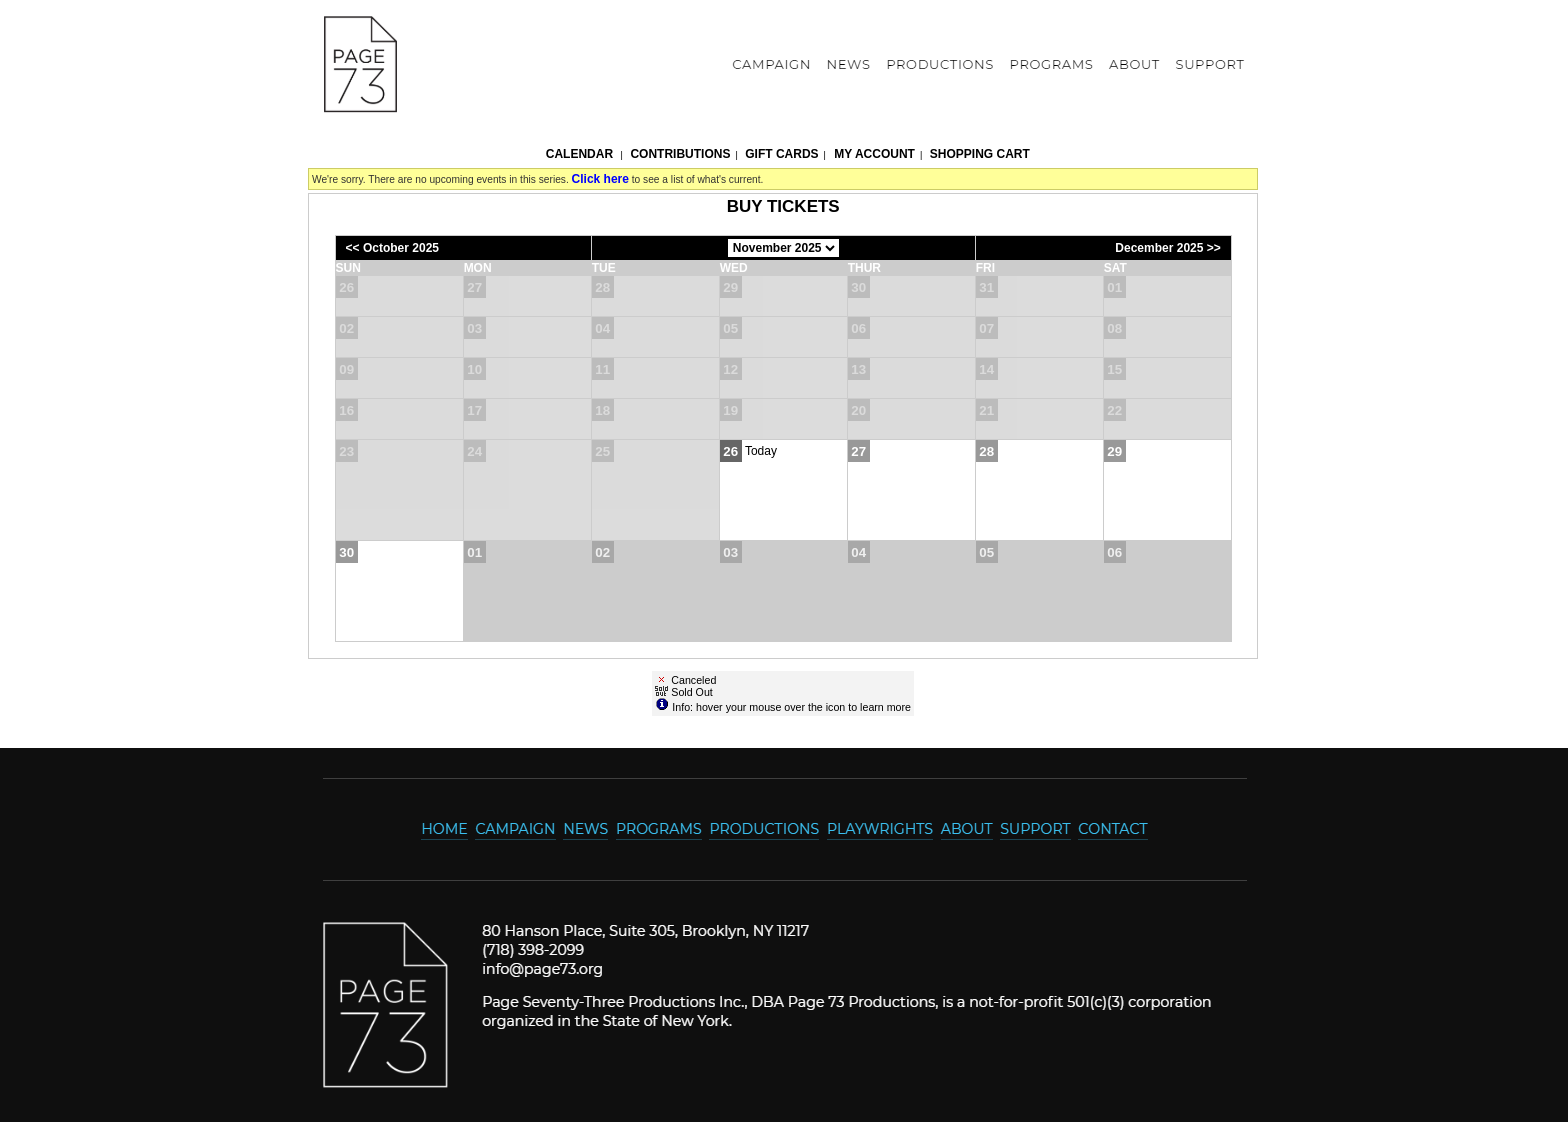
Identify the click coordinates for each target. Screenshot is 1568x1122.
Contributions (680, 154)
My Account (873, 154)
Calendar (579, 154)
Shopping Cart (980, 154)
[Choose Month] (783, 248)
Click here (600, 179)
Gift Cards (781, 154)
